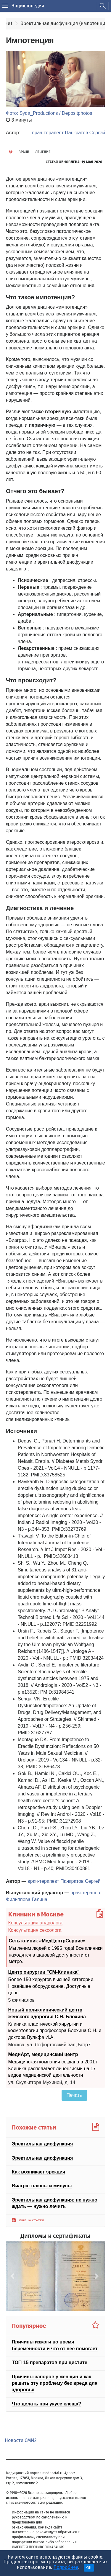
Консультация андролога (35, 1922)
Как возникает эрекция (38, 2171)
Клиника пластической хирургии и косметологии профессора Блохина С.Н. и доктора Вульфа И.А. (55, 2030)
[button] (13, 2276)
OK (88, 2568)
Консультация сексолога (35, 1930)
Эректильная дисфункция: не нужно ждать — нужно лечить (54, 2203)
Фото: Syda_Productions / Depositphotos (49, 113)
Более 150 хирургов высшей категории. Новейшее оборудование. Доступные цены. (51, 1986)
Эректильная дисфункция (42, 2143)
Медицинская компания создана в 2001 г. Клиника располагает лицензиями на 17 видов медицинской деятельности (53, 2068)
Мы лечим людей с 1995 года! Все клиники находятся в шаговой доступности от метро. (56, 1955)
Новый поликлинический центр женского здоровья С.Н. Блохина (47, 2013)
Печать (74, 2095)
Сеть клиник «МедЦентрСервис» (47, 1940)
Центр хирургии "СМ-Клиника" (44, 1971)
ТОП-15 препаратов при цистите (49, 2362)
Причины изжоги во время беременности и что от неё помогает (55, 2345)
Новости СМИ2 (20, 2440)
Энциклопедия (28, 6)
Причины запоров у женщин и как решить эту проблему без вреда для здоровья (54, 2383)
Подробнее (66, 2567)
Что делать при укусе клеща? (46, 2403)
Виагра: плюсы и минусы (42, 2186)
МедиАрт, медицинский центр (43, 2054)
